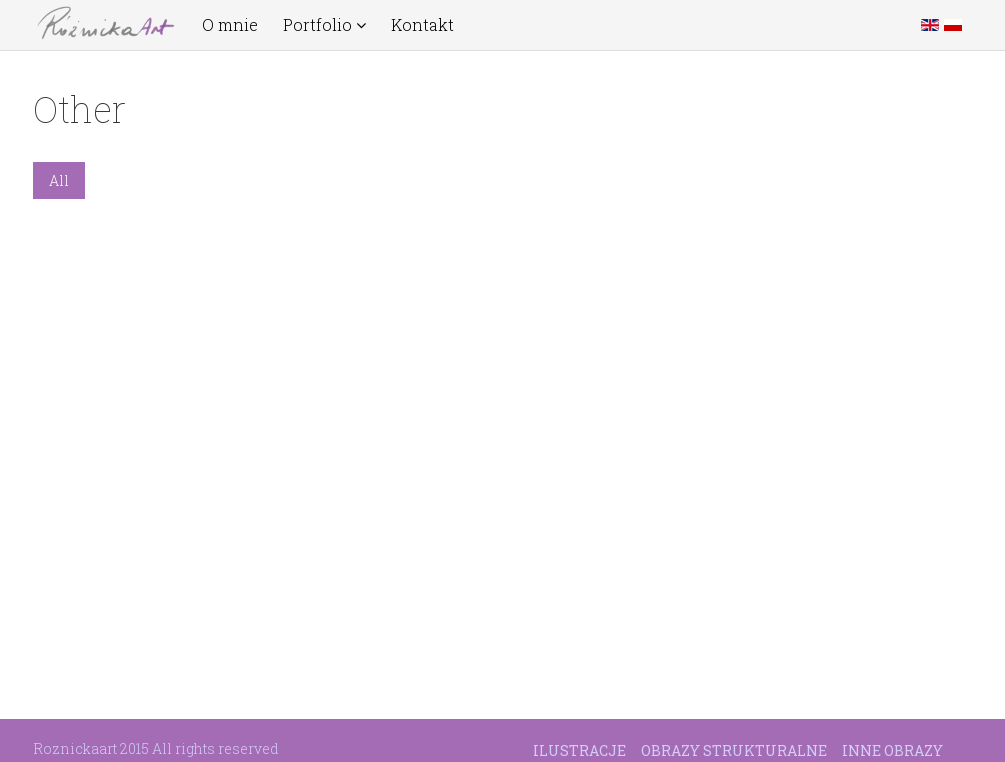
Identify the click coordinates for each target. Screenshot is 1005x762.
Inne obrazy (892, 750)
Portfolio (324, 25)
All (59, 180)
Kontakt (422, 25)
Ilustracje (579, 750)
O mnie (230, 25)
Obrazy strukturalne (734, 750)
